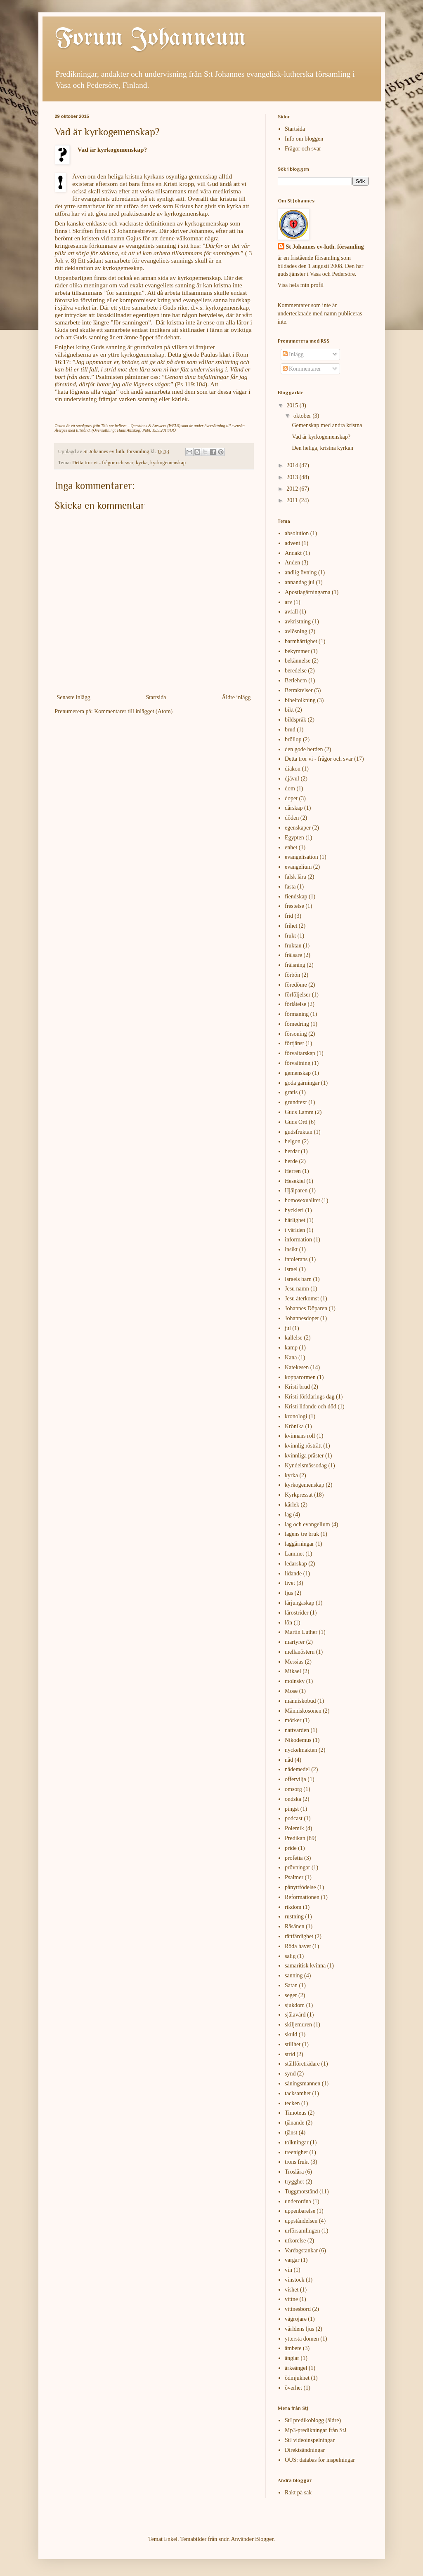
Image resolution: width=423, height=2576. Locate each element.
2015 (293, 405)
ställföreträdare (302, 2064)
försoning (296, 1034)
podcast (293, 1818)
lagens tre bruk (302, 1534)
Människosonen (303, 1711)
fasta (290, 887)
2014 (293, 465)
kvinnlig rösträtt (303, 1446)
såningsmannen (302, 2083)
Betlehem (296, 680)
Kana (291, 1357)
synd (290, 2074)
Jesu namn (297, 1289)
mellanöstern (299, 1652)
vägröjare (296, 2319)
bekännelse (297, 661)
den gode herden (304, 749)
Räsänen (294, 1926)
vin (288, 2270)
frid (289, 916)
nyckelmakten (301, 1750)
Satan (291, 1985)
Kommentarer (302, 369)
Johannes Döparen (306, 1308)
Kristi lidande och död (310, 1406)
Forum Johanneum (150, 38)
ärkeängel (296, 2368)
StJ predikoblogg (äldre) (313, 2420)
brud (290, 729)
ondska (293, 1799)
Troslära (294, 2172)
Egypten (294, 837)
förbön (292, 975)
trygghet (294, 2182)
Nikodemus (298, 1740)
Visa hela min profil (301, 285)
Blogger (264, 2539)
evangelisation (301, 857)
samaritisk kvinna (305, 1966)
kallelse (293, 1338)
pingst (292, 1809)
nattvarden (297, 1730)
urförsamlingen (302, 2231)
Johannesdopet (302, 1318)
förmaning (297, 1014)
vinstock (294, 2280)
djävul (292, 779)
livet (290, 1583)
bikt (289, 710)
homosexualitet (302, 1200)
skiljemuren (298, 2024)
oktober (302, 416)
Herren (293, 1171)
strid (290, 2054)
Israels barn (298, 1279)
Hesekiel (295, 1181)
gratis (291, 1092)
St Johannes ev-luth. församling (325, 247)
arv (288, 602)
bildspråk (295, 720)
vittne (291, 2299)
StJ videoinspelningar (310, 2440)
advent (292, 543)
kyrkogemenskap (168, 462)
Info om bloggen (304, 139)
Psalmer (294, 1877)
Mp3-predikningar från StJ (315, 2430)
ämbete (293, 2348)
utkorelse (295, 2241)
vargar (292, 2260)
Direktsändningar (305, 2450)
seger (291, 1995)
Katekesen (297, 1367)
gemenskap (298, 1073)
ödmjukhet (297, 2378)
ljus (289, 1593)
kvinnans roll (300, 1436)
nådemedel (297, 1769)
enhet (291, 847)
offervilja (295, 1779)
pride (291, 1848)
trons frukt (297, 2162)
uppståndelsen (301, 2221)
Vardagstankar (301, 2250)
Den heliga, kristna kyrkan (322, 448)
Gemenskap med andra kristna (327, 425)
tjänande (294, 2123)
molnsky (295, 1681)
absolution (297, 533)
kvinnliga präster (304, 1456)
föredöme (296, 985)
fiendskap (296, 896)
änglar (292, 2358)
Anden (292, 562)
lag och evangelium (307, 1524)
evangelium (298, 867)
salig (290, 1956)
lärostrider (297, 1613)
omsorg (293, 1789)
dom (290, 788)
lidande (293, 1573)
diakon (292, 769)
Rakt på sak (298, 2492)
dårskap (294, 808)
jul (288, 1328)
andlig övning (301, 572)
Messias (294, 1662)
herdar (292, 1151)
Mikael (293, 1671)
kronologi (296, 1416)
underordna (298, 2201)
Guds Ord (296, 1122)
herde (291, 1161)
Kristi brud (297, 1387)
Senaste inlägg (73, 697)
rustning (294, 1916)
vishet (291, 2290)
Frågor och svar (303, 149)
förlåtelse (295, 1004)
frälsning (295, 965)
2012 (293, 489)
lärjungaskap (299, 1603)
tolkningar (297, 2142)
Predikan (295, 1838)
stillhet (292, 2044)
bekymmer (297, 651)
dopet (291, 798)
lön (288, 1622)
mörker (293, 1720)
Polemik (294, 1828)
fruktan (293, 945)
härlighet (295, 1220)
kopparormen (300, 1377)
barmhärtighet (301, 641)
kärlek (292, 1505)
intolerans (296, 1259)
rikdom (293, 1907)
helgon (292, 1141)
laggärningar (299, 1544)
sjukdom (295, 2005)
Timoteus (295, 2113)
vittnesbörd (298, 2309)
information (298, 1239)
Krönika (294, 1426)
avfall (291, 612)
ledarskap (296, 1564)
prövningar (297, 1867)
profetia (294, 1858)
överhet (293, 2388)
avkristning (298, 621)
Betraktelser (299, 690)
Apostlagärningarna (307, 592)
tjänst (291, 2132)
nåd (289, 1760)
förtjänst (294, 1043)
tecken (292, 2103)
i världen (295, 1230)
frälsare (293, 955)
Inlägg (293, 354)
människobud (300, 1701)
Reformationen (302, 1897)
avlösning (296, 631)
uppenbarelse (300, 2211)
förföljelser (297, 995)
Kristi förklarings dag (310, 1397)
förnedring (297, 1024)
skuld (291, 2034)
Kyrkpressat (299, 1495)
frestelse (294, 906)
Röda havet (298, 1946)
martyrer (295, 1642)
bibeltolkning (300, 700)
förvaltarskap (300, 1053)
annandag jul (299, 582)
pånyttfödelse (300, 1887)
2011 (292, 500)
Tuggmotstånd (301, 2191)
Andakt (293, 553)
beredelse (296, 671)
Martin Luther (301, 1632)
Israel (291, 1269)
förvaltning (297, 1063)
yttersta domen (302, 2339)
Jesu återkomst (302, 1298)
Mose (291, 1691)
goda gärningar (302, 1083)
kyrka (142, 462)
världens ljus (299, 2329)
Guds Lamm (299, 1112)
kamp (291, 1347)
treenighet (296, 2152)
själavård (295, 2015)
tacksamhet (298, 2093)
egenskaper (298, 828)
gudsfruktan (298, 1132)
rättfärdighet (299, 1936)
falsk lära (295, 877)
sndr (223, 2539)
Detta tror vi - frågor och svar (102, 462)
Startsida (156, 697)
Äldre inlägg (236, 697)
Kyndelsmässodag (306, 1465)
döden (292, 818)
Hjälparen (296, 1190)
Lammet (294, 1554)
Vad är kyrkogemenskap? (321, 437)
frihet (291, 926)
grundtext (296, 1102)
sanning (294, 1975)
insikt (291, 1249)
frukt (290, 936)
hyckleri (294, 1210)
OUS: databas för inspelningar (320, 2460)
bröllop (293, 739)
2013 (293, 477)
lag (288, 1514)
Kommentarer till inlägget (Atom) (133, 711)
